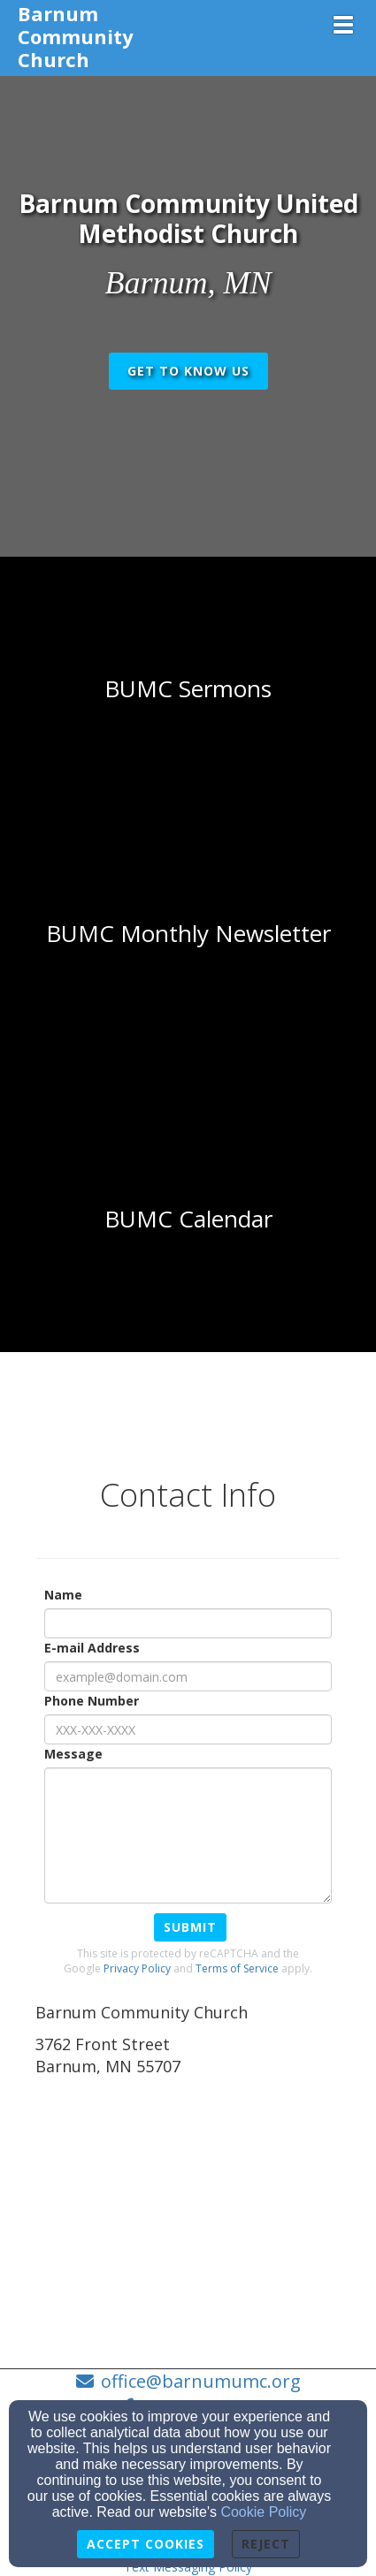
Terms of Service (237, 1968)
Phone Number (91, 1700)
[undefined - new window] (188, 1219)
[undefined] (188, 689)
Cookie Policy (263, 2511)
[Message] (188, 1835)
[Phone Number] (188, 1729)
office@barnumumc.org (201, 2381)
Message (73, 1753)
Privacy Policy (137, 1968)
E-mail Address (92, 1647)
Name (63, 1594)
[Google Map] (188, 2213)
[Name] (188, 1623)
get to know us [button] (188, 370)
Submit (190, 1927)
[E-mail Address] (188, 1676)
